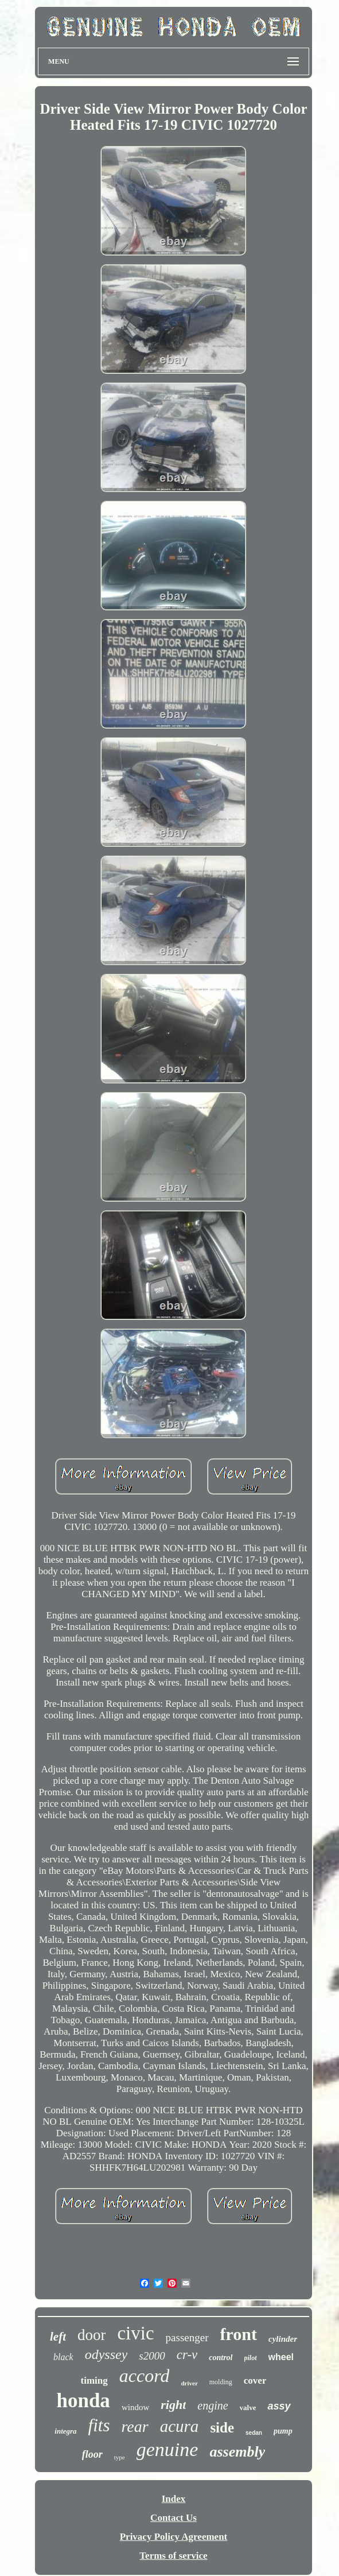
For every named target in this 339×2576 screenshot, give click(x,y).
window (135, 2407)
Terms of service (173, 2555)
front (238, 2334)
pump (283, 2431)
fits (99, 2425)
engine (212, 2405)
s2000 (152, 2356)
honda (83, 2400)
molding (220, 2382)
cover (255, 2380)
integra (65, 2431)
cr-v (187, 2355)
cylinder (282, 2338)
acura (179, 2426)
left (58, 2336)
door (91, 2334)
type (119, 2457)
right (173, 2404)
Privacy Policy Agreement (174, 2536)
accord (144, 2375)
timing (94, 2380)
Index (174, 2498)
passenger (187, 2337)
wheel (281, 2357)
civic (135, 2333)
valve (248, 2407)
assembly (237, 2451)
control (220, 2357)
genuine (167, 2449)
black (63, 2357)
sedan (254, 2433)
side (222, 2427)
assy (278, 2406)
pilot (250, 2358)
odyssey (106, 2354)
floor (92, 2454)
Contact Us (173, 2517)
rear (135, 2426)
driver (189, 2383)
